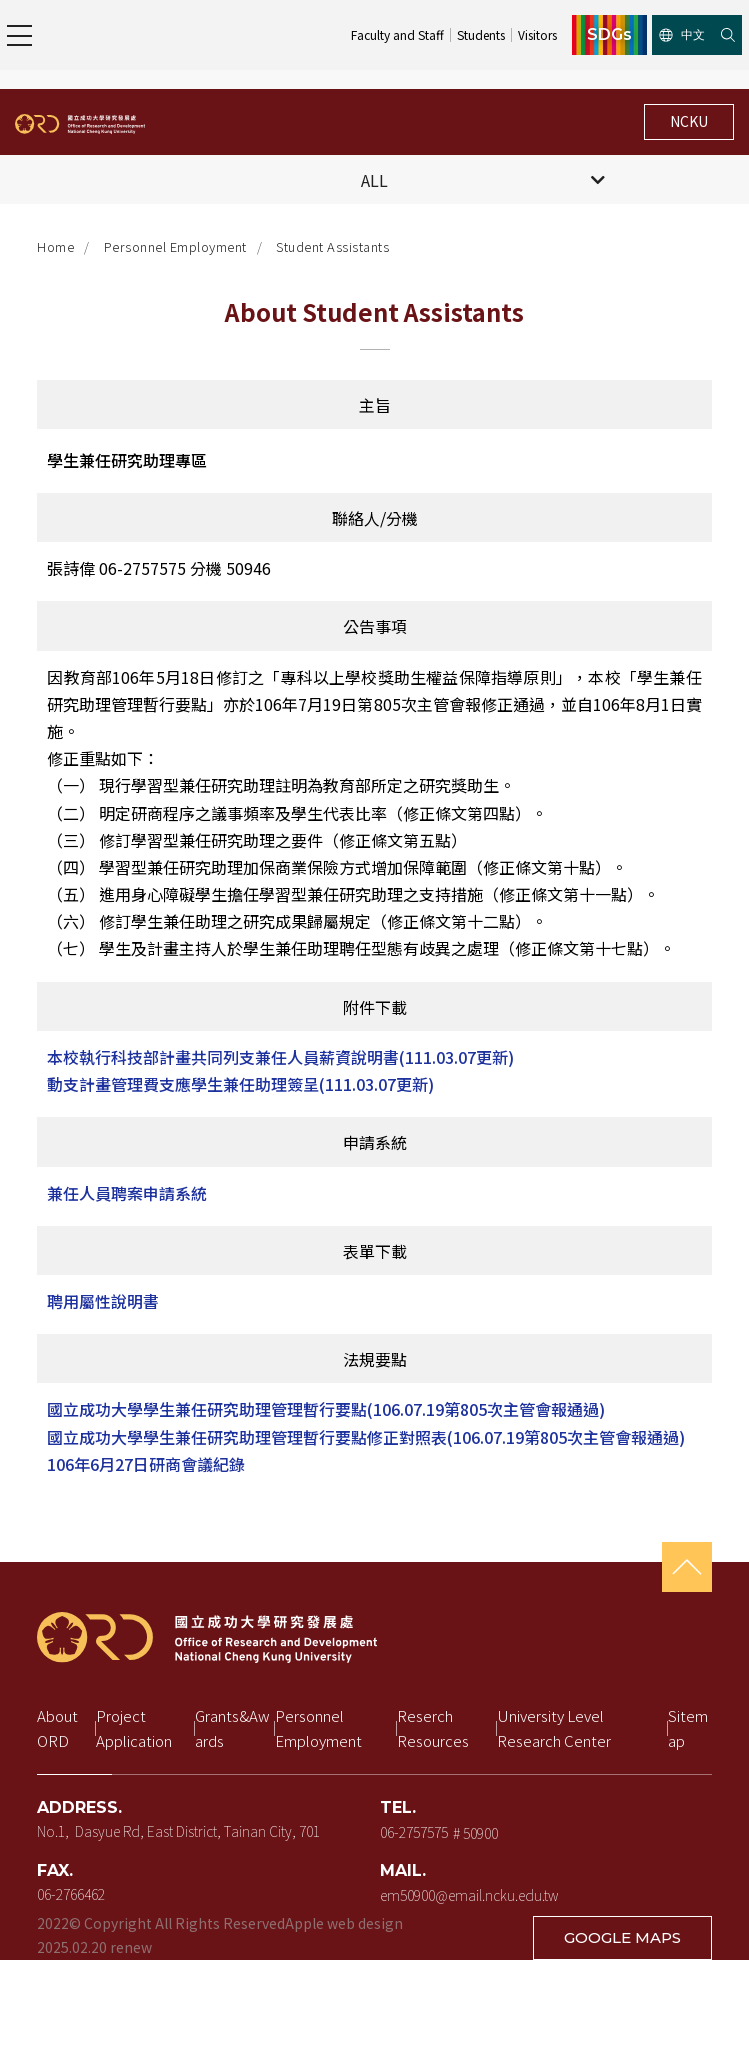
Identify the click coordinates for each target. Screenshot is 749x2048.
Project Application (134, 1728)
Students (481, 34)
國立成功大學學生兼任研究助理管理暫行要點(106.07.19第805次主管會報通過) (326, 1409)
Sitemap (688, 1728)
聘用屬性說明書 (103, 1301)
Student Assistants (332, 246)
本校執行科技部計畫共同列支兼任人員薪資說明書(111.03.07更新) (280, 1057)
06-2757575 (414, 1831)
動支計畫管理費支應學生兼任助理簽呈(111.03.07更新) (240, 1084)
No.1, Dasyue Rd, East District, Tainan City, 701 (178, 1831)
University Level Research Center (554, 1728)
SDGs (609, 35)
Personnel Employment (175, 246)
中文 (682, 34)
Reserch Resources (433, 1728)
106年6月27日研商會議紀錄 (146, 1464)
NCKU (689, 121)
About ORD (59, 1728)
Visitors (537, 34)
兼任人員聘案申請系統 (127, 1193)
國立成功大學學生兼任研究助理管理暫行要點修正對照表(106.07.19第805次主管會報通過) (366, 1437)
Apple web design (344, 1923)
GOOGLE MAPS (622, 1937)
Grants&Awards (232, 1728)
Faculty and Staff (397, 34)
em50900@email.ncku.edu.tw (469, 1895)
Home (55, 246)
